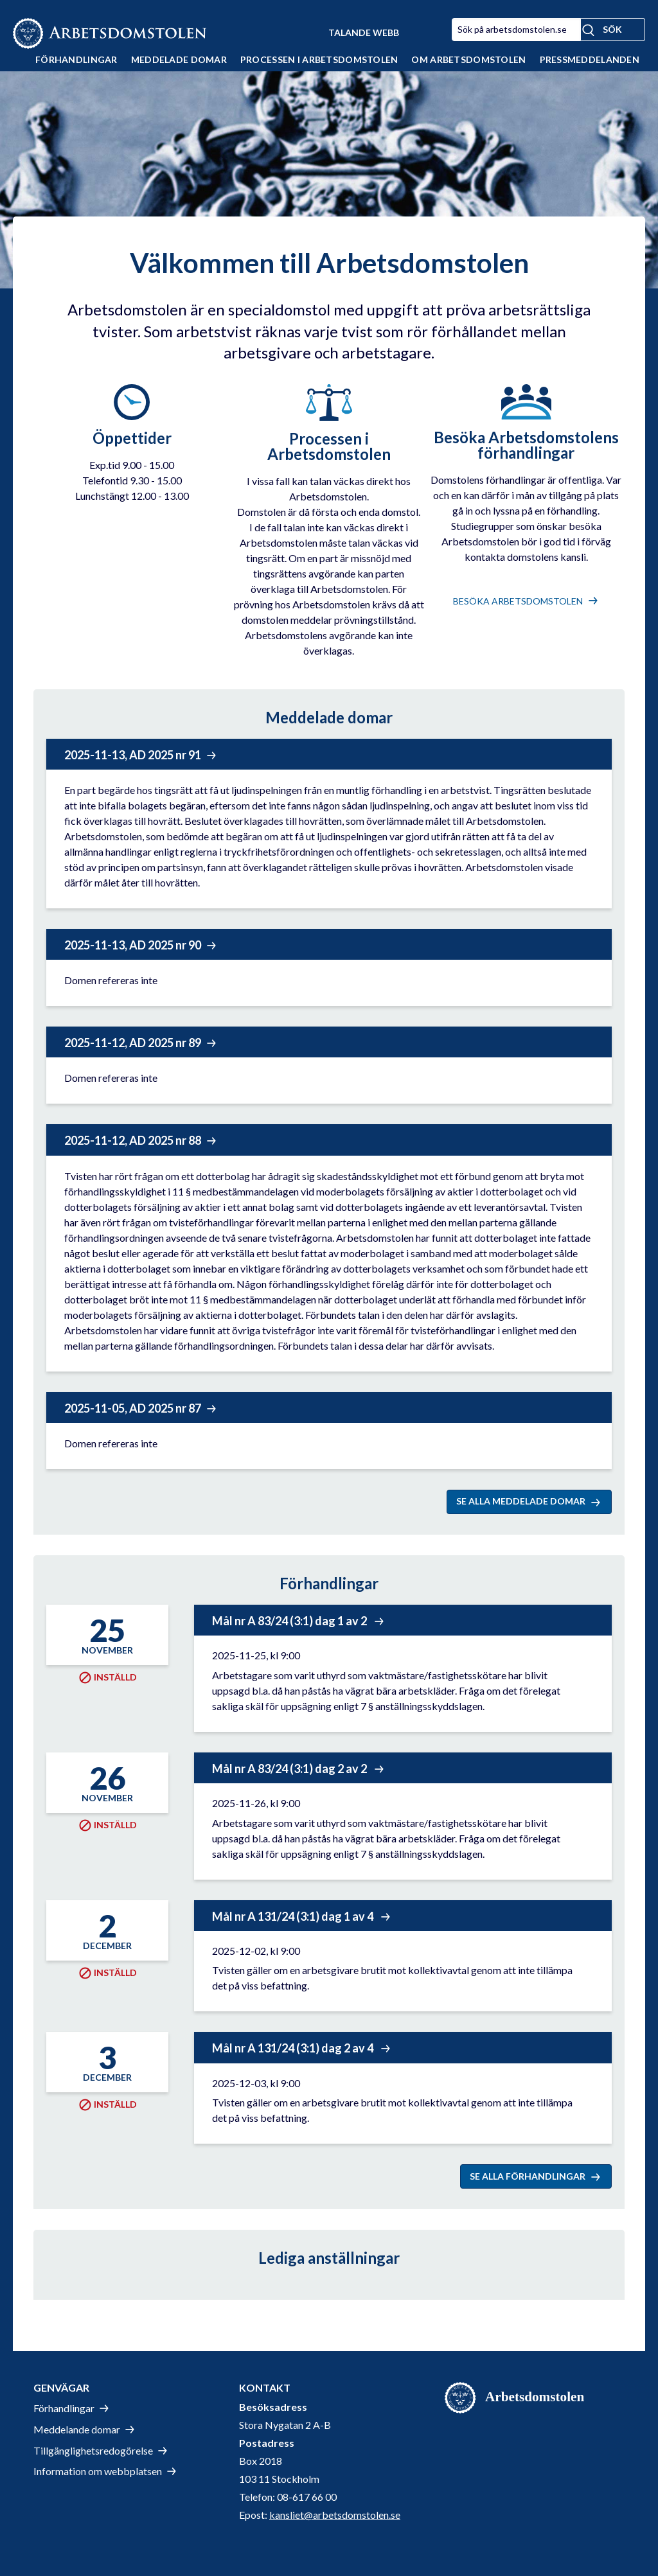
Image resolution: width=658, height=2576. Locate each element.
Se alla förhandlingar (527, 2176)
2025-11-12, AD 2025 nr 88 (132, 1140)
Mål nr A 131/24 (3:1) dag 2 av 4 (293, 2048)
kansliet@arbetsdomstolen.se (334, 2515)
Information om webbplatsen (97, 2471)
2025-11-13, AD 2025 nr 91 (132, 755)
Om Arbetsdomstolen (468, 59)
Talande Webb (363, 32)
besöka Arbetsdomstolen (518, 600)
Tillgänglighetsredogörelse (93, 2450)
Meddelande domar (76, 2429)
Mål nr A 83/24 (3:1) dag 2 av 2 (290, 1768)
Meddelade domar (179, 59)
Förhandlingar (76, 59)
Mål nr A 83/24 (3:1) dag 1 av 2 (290, 1621)
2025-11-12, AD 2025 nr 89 (132, 1043)
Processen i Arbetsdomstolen (319, 59)
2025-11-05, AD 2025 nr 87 (132, 1408)
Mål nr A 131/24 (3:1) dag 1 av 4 (293, 1916)
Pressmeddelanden (589, 59)
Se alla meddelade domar (520, 1500)
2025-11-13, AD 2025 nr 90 (132, 945)
